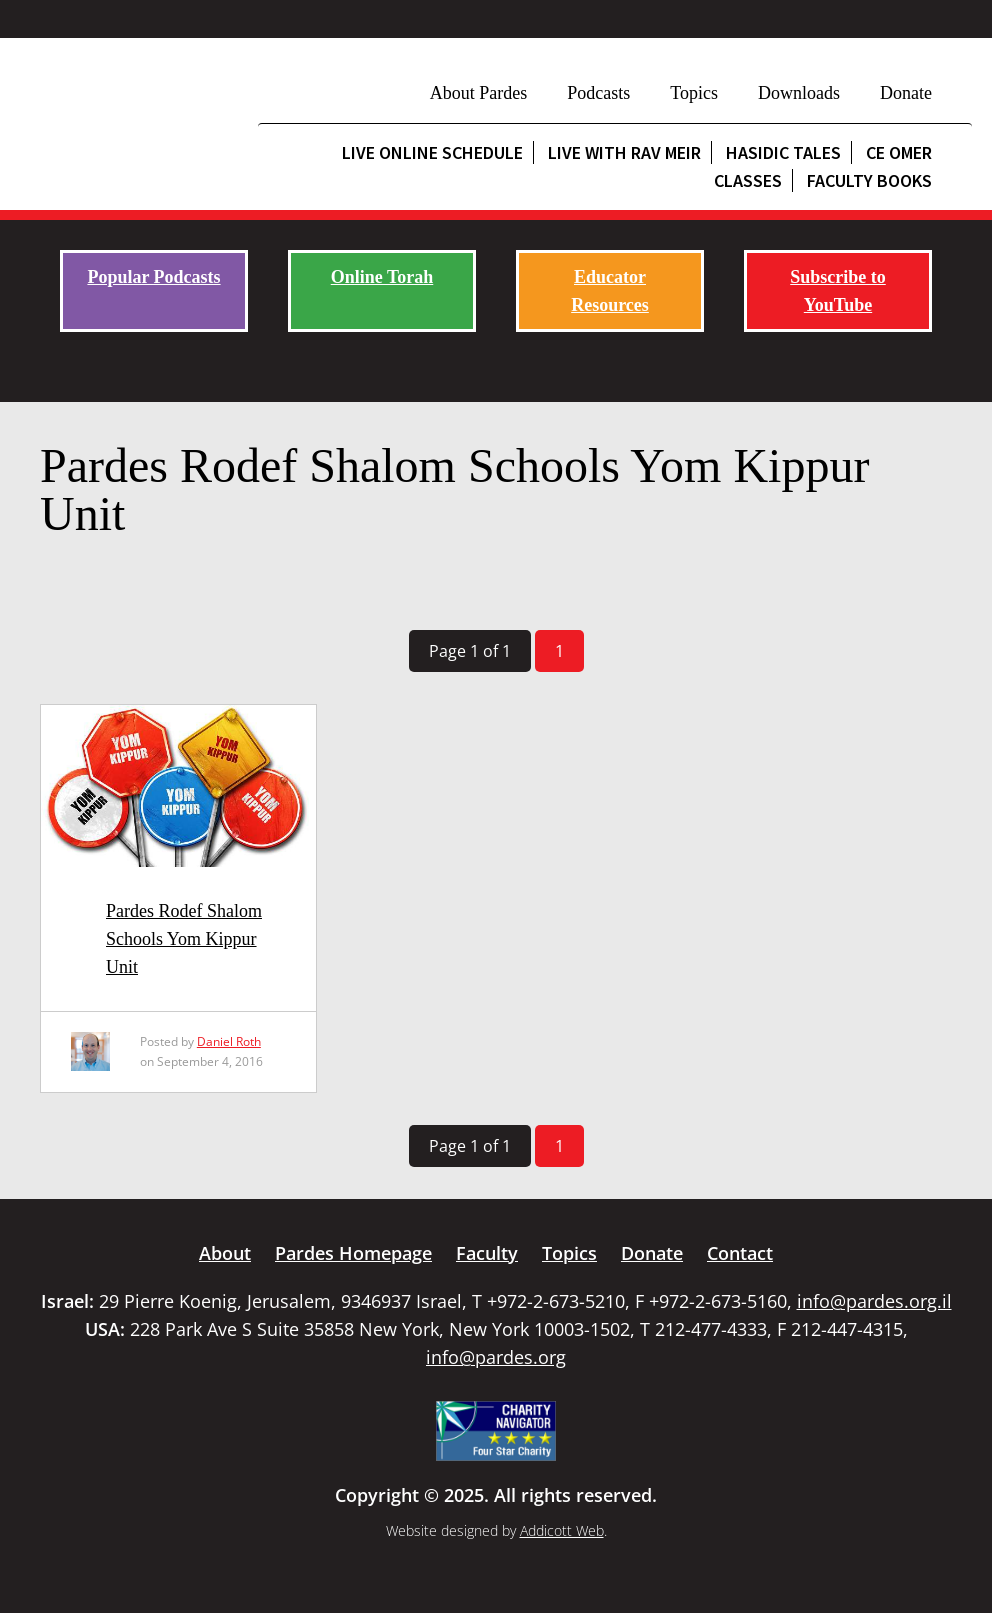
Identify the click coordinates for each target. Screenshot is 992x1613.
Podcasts (598, 93)
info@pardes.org (496, 1357)
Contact (740, 1253)
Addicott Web (562, 1530)
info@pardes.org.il (874, 1301)
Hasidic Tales (783, 152)
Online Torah (382, 277)
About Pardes (479, 93)
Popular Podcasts (153, 277)
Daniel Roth (229, 1041)
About (225, 1253)
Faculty (487, 1253)
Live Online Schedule (432, 152)
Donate (906, 93)
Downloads (799, 93)
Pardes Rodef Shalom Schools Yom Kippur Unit (184, 939)
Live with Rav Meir (624, 152)
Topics (694, 93)
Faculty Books (869, 180)
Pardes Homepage (353, 1253)
